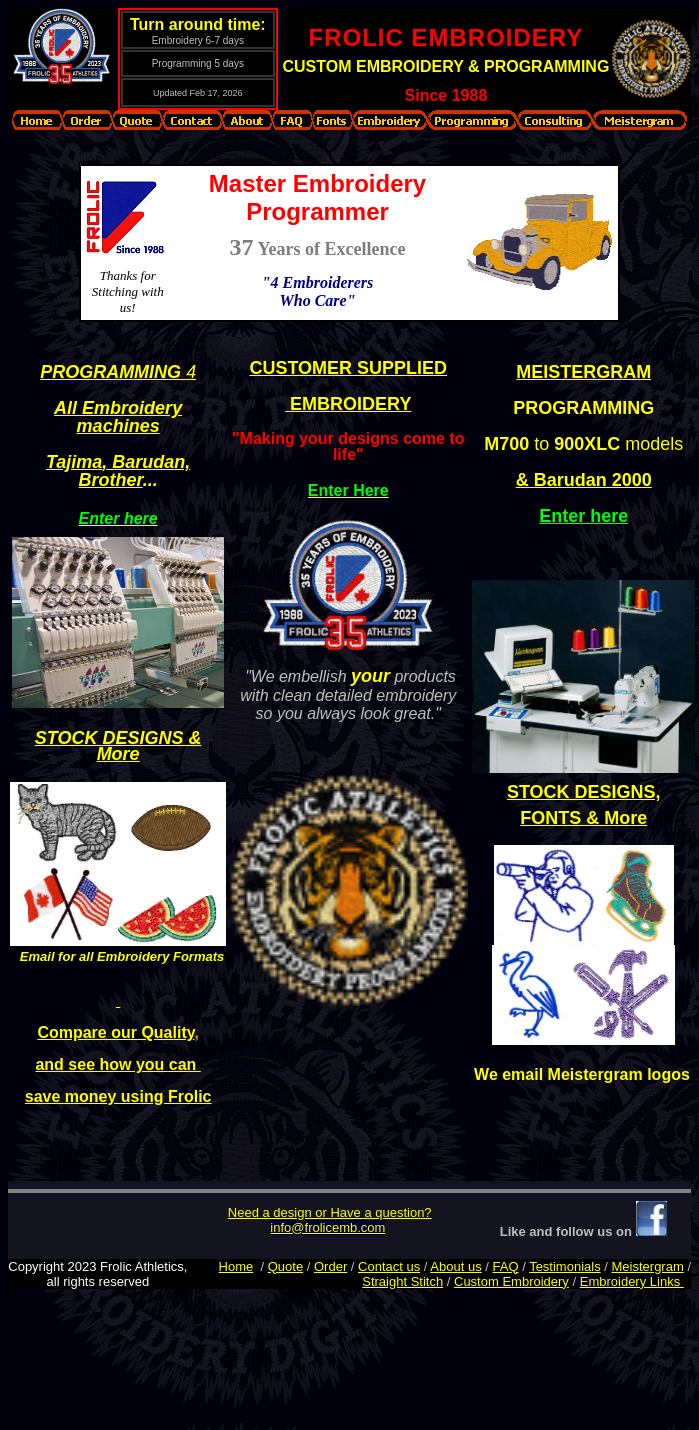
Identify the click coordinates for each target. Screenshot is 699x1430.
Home (236, 1266)
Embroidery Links (632, 1281)
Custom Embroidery (511, 1281)
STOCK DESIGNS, (584, 792)
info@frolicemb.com (327, 1227)
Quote (285, 1266)
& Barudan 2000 (584, 480)
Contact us (389, 1266)
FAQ (506, 1266)
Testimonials (565, 1266)
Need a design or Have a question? (330, 1212)
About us (455, 1266)
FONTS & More (583, 818)
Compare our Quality (115, 1031)
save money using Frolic (118, 1095)
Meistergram (648, 1266)
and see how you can (117, 1063)
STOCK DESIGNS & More (118, 746)
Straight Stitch (402, 1281)
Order (330, 1266)
